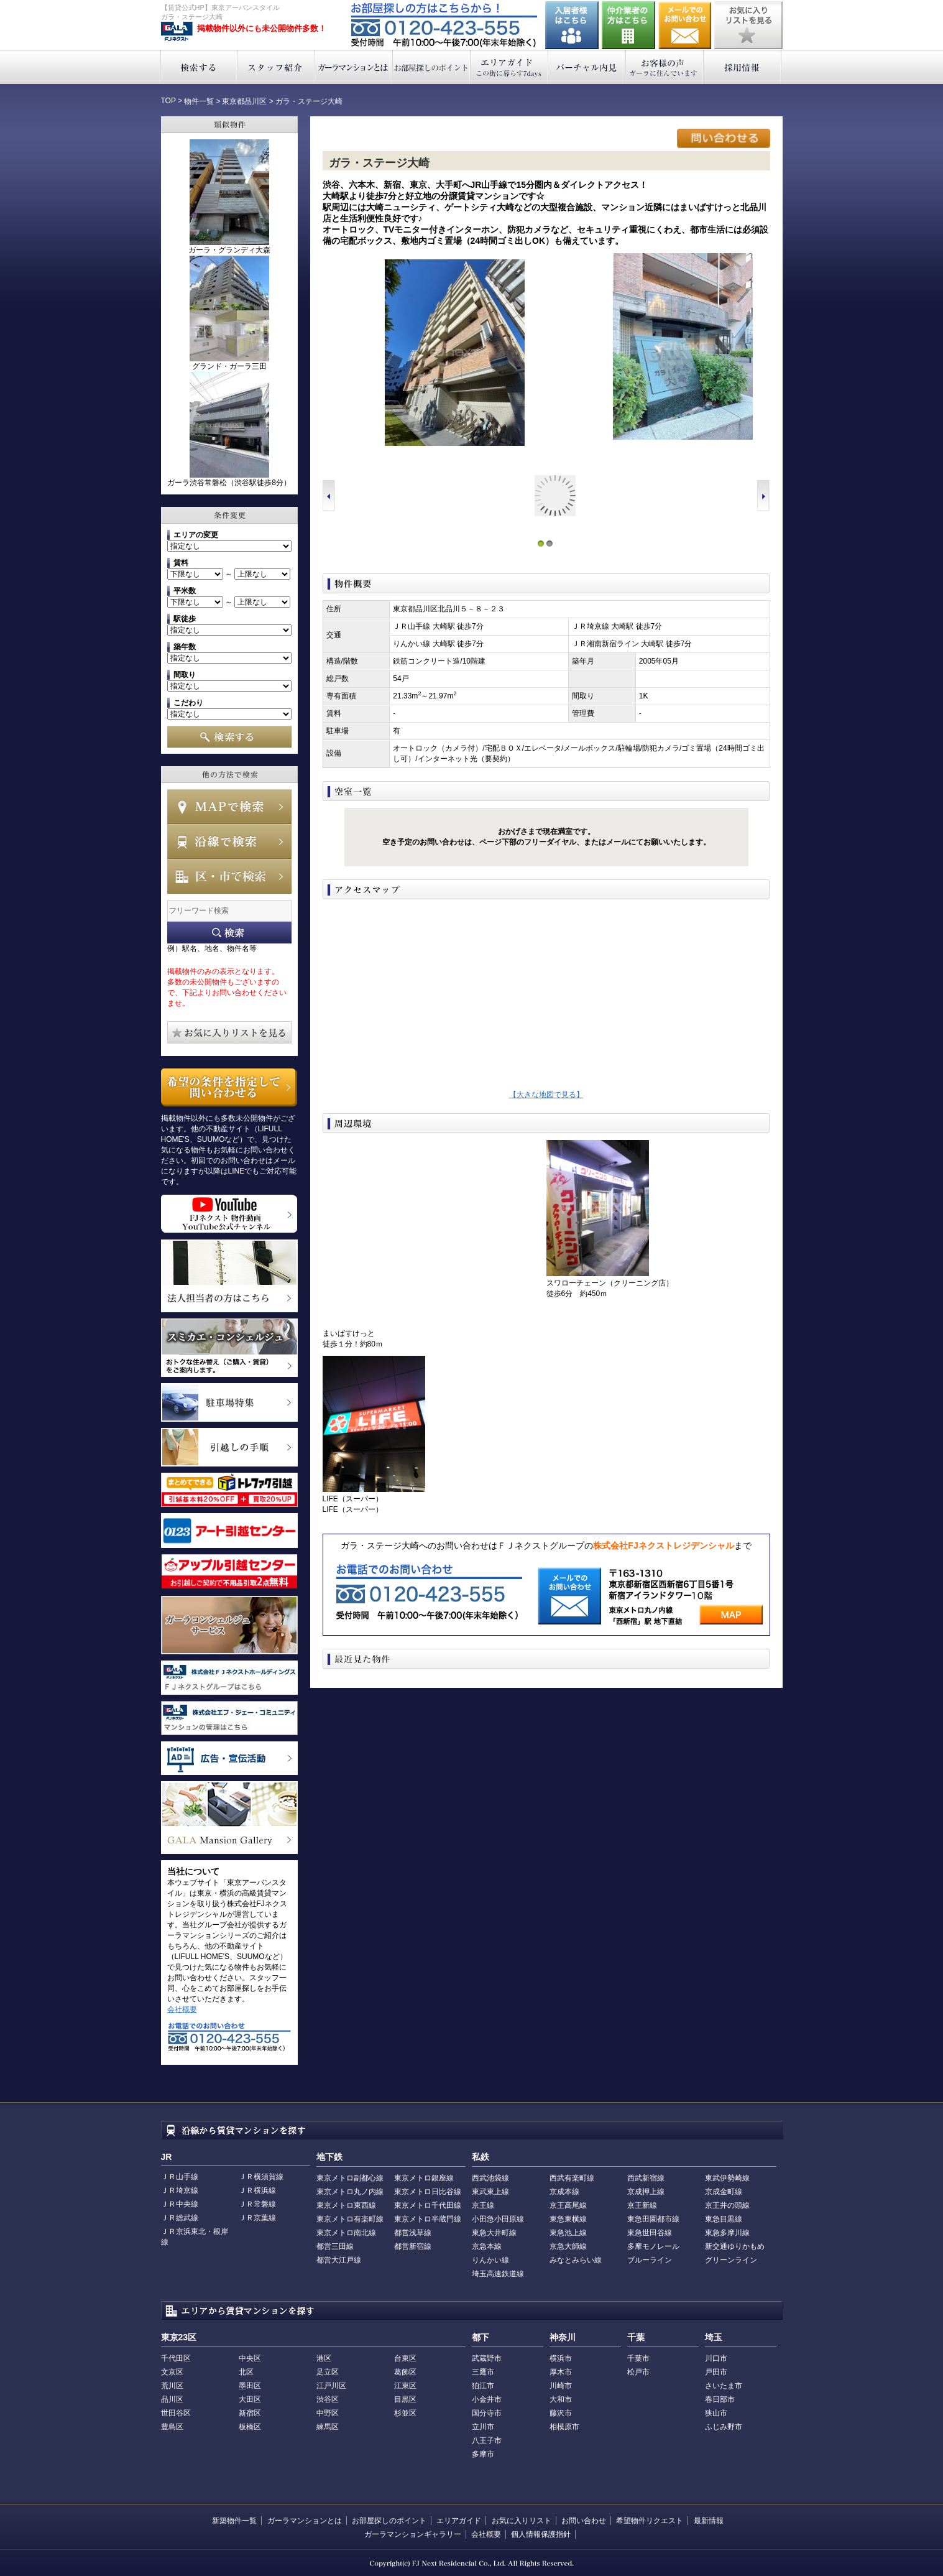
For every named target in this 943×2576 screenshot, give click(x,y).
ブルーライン (649, 2260)
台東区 (405, 2358)
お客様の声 (665, 67)
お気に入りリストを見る (748, 25)
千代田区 (176, 2358)
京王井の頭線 (727, 2205)
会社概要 (182, 2009)
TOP (168, 100)
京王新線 (642, 2205)
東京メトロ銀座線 (424, 2178)
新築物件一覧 (234, 2520)
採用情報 (742, 67)
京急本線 (487, 2246)
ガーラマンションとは (354, 67)
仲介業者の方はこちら (628, 25)
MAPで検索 (229, 806)
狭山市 (716, 2413)
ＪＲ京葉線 (257, 2217)
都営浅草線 (412, 2232)
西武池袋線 (490, 2178)
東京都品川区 (244, 101)
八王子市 (487, 2440)
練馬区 (327, 2426)
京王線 (483, 2205)
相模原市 (564, 2426)
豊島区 (172, 2426)
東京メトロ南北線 (346, 2232)
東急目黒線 (723, 2219)
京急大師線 (568, 2246)
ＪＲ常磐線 (257, 2204)
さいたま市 (723, 2385)
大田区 (250, 2399)
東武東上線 (490, 2191)
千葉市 (638, 2358)
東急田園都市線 (653, 2219)
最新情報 (709, 2520)
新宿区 (250, 2413)
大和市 (561, 2399)
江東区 (405, 2385)
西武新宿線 (646, 2178)
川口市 (716, 2358)
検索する (198, 67)
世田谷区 (176, 2413)
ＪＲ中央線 (179, 2204)
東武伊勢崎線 (727, 2178)
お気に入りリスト (521, 2520)
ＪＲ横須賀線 (261, 2176)
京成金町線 (723, 2191)
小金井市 (487, 2399)
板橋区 (250, 2426)
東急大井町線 (494, 2232)
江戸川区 (331, 2385)
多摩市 (483, 2454)
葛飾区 (405, 2372)
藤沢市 (561, 2413)
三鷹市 (483, 2372)
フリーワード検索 (229, 932)
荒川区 (172, 2385)
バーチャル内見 (587, 67)
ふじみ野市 (723, 2426)
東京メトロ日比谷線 (427, 2191)
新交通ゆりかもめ (735, 2246)
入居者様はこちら (572, 25)
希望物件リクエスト (649, 2520)
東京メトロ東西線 (346, 2205)
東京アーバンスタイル (177, 32)
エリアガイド (509, 67)
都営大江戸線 (338, 2260)
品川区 (172, 2399)
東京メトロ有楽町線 (350, 2219)
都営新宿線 (412, 2246)
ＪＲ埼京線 (179, 2190)
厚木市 (561, 2372)
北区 (246, 2372)
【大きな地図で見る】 (546, 1094)
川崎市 (561, 2385)
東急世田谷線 (649, 2232)
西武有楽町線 (572, 2178)
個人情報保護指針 (541, 2534)
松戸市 (638, 2372)
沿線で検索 (229, 841)
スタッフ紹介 (276, 67)
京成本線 (564, 2191)
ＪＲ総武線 (179, 2217)
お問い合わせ (685, 25)
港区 (323, 2358)
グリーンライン (731, 2260)
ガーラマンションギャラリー (412, 2534)
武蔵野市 (487, 2358)
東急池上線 (568, 2232)
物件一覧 (199, 101)
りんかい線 (490, 2260)
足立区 (327, 2372)
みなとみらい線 (576, 2260)
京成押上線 (646, 2191)
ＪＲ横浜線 (257, 2190)
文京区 (172, 2372)
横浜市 (561, 2358)
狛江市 (483, 2385)
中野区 (327, 2413)
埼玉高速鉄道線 (498, 2273)
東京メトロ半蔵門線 (427, 2219)
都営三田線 (335, 2246)
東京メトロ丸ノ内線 (350, 2191)
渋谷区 (327, 2399)
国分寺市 (487, 2413)
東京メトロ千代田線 (427, 2205)
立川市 (483, 2426)
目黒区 (405, 2399)
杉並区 (405, 2413)
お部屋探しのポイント (432, 67)
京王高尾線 (568, 2205)
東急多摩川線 (727, 2232)
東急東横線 (568, 2219)
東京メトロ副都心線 (350, 2178)
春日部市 (720, 2399)
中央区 (250, 2358)
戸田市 (716, 2372)
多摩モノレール (653, 2246)
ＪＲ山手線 (179, 2176)
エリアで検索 (229, 876)
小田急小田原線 (498, 2219)
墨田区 (250, 2385)
